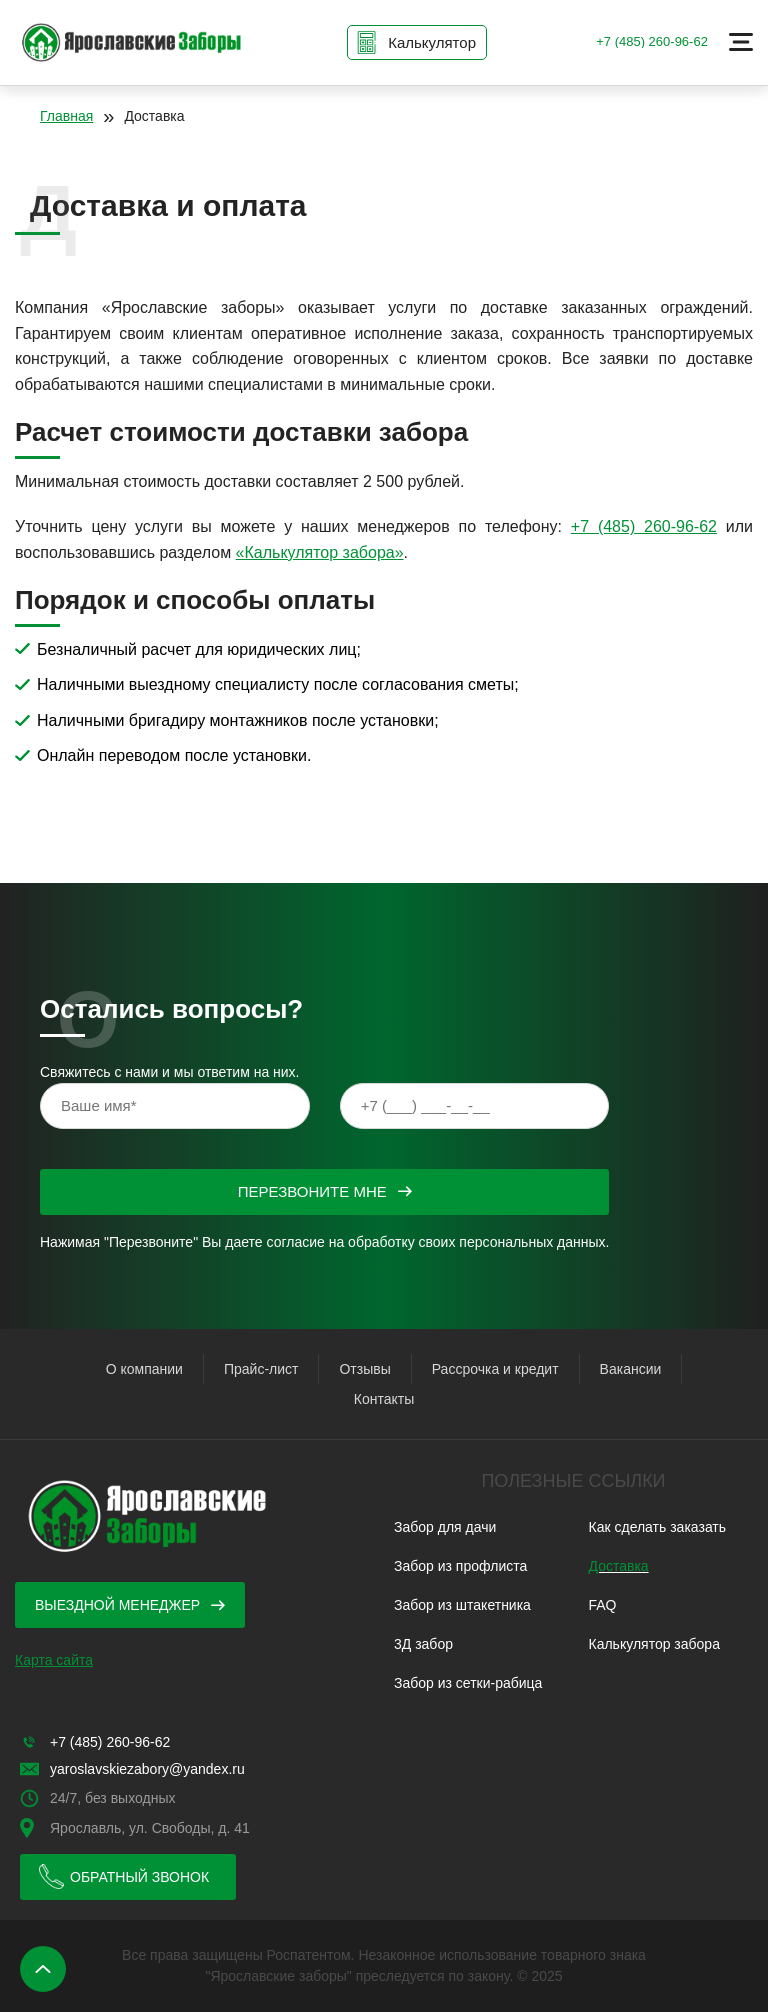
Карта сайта (54, 1660)
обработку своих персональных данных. (478, 1242)
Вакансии (631, 1369)
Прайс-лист (261, 1369)
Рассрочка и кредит (495, 1369)
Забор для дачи (445, 1527)
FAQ (603, 1605)
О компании (144, 1369)
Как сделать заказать (658, 1527)
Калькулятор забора (654, 1644)
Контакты (384, 1399)
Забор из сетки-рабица (468, 1683)
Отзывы (364, 1369)
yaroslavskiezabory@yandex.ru (147, 1769)
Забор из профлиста (460, 1566)
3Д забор (423, 1644)
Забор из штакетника (462, 1605)
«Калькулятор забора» (320, 552)
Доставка (619, 1566)
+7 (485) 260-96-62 (652, 41)
